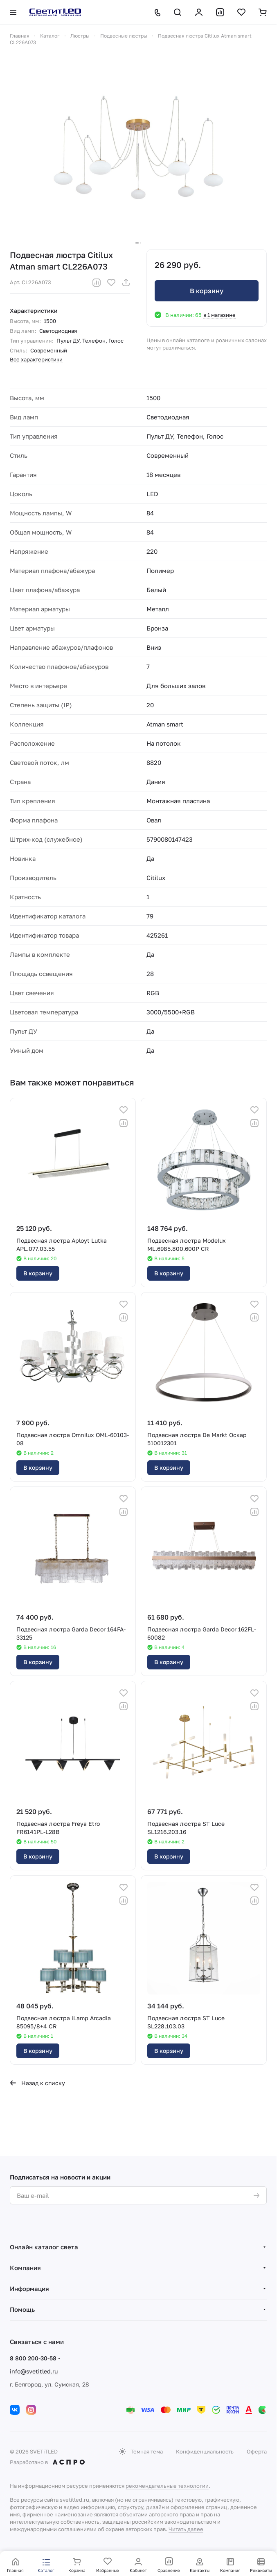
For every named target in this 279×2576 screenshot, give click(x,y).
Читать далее (186, 2529)
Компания (25, 2267)
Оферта (257, 2451)
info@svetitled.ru (34, 2371)
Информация (29, 2288)
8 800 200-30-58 (33, 2358)
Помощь (22, 2309)
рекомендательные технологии (167, 2485)
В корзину (206, 291)
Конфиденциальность (205, 2451)
